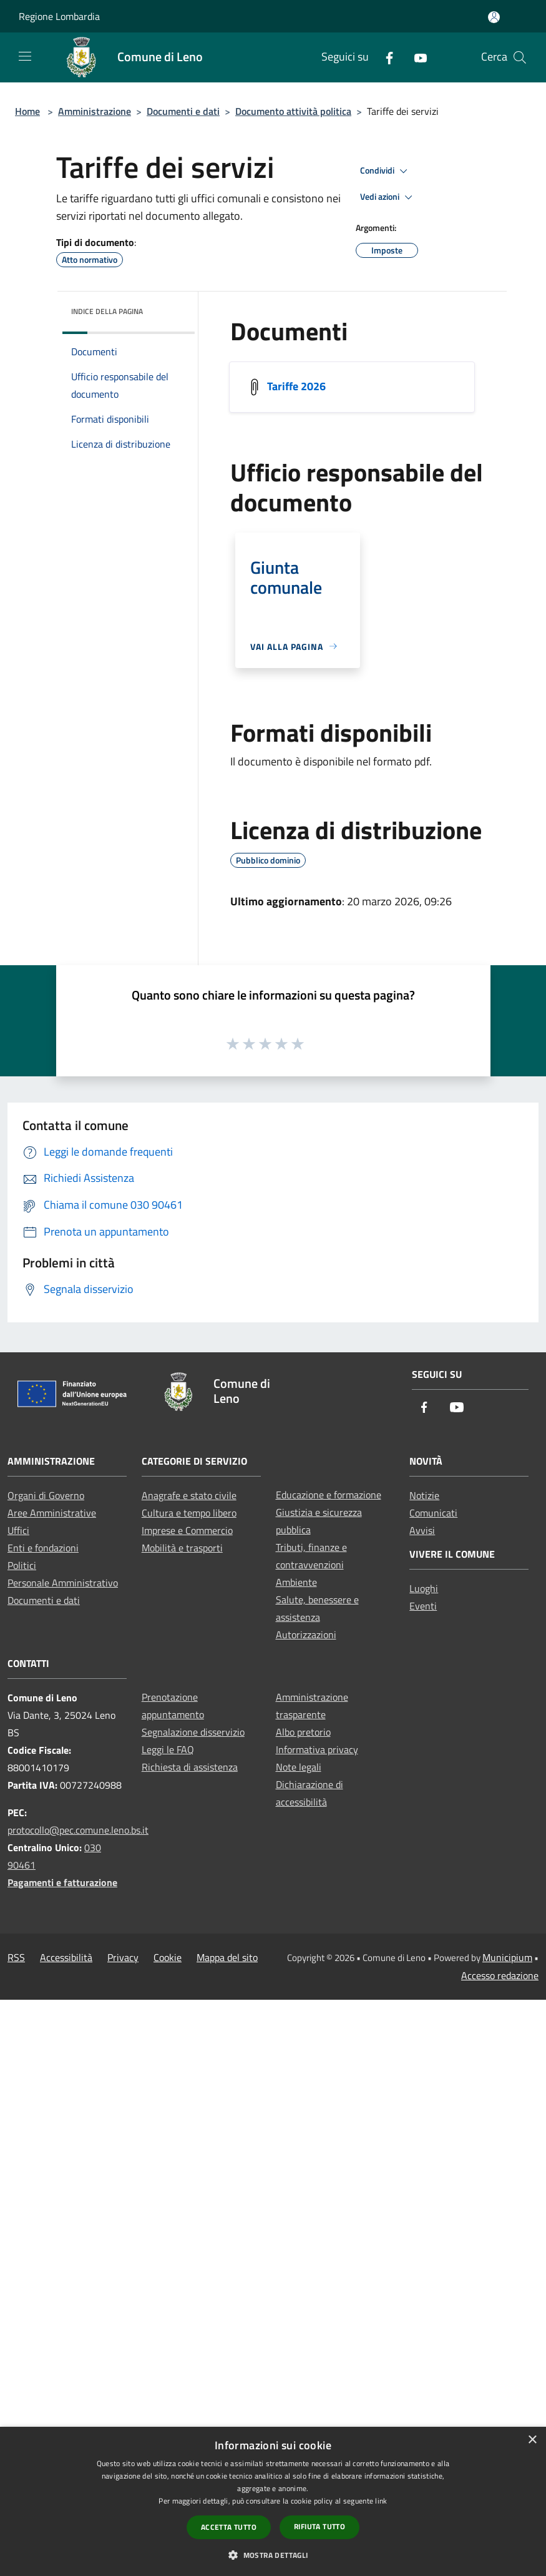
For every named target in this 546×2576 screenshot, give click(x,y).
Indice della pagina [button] (107, 311)
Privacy (123, 1957)
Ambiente (296, 1582)
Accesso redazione (500, 1975)
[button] (273, 2555)
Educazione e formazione (328, 1494)
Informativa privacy (317, 1749)
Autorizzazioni (306, 1634)
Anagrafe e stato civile (189, 1495)
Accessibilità (66, 1957)
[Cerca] (519, 57)
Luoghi (423, 1588)
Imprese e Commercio (187, 1530)
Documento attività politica (293, 111)
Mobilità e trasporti (182, 1547)
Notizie (424, 1495)
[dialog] (273, 2501)
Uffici (18, 1530)
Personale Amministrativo (62, 1582)
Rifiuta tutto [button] (319, 2526)
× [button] (532, 2440)
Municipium (507, 1957)
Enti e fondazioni (43, 1547)
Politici (21, 1565)
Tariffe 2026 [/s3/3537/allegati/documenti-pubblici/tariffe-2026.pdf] (296, 385)
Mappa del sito (227, 1957)
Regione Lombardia (59, 16)
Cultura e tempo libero (189, 1512)
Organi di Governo (45, 1495)
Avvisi (422, 1530)
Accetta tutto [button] (228, 2527)
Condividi (385, 171)
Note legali (298, 1766)
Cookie (168, 1957)
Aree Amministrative (51, 1512)
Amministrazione (94, 111)
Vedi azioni (388, 197)
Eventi (423, 1605)
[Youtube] (415, 57)
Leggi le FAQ (168, 1749)
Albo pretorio (303, 1731)
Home (27, 111)
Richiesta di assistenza (190, 1766)
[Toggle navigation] (24, 56)
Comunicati (433, 1512)
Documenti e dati (183, 111)
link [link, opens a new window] (381, 2501)
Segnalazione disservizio (193, 1731)
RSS (16, 1957)
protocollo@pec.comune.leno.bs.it (78, 1829)
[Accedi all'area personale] (494, 17)
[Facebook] (384, 57)
